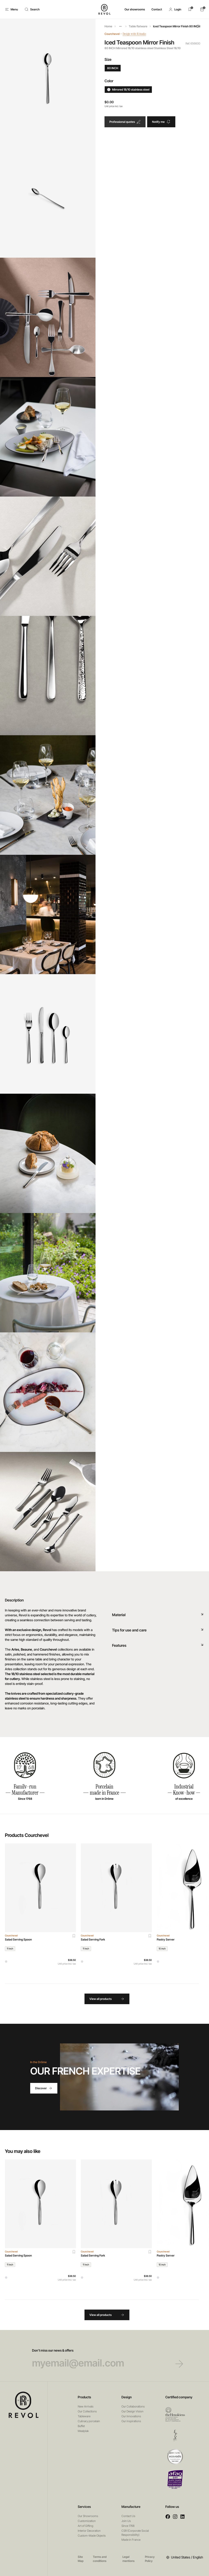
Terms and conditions (100, 2559)
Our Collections (87, 2411)
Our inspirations (131, 2421)
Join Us (126, 2521)
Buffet (81, 2426)
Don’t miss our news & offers (104, 2358)
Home (108, 26)
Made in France (130, 2539)
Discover (43, 2088)
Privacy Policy (150, 2559)
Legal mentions (128, 2559)
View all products (107, 1999)
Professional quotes (125, 122)
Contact (156, 9)
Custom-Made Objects (92, 2535)
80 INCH (112, 68)
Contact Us (128, 2516)
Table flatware (138, 26)
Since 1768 (128, 2525)
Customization (87, 2521)
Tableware (84, 2416)
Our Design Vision (132, 2411)
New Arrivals (85, 2406)
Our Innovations (131, 2416)
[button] (175, 9)
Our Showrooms (88, 2516)
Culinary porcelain (89, 2421)
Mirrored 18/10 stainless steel (128, 89)
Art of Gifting (85, 2525)
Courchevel (112, 33)
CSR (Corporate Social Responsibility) (135, 2532)
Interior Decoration (89, 2530)
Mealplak (83, 2431)
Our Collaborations (133, 2406)
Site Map (80, 2559)
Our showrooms (135, 9)
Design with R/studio (137, 34)
